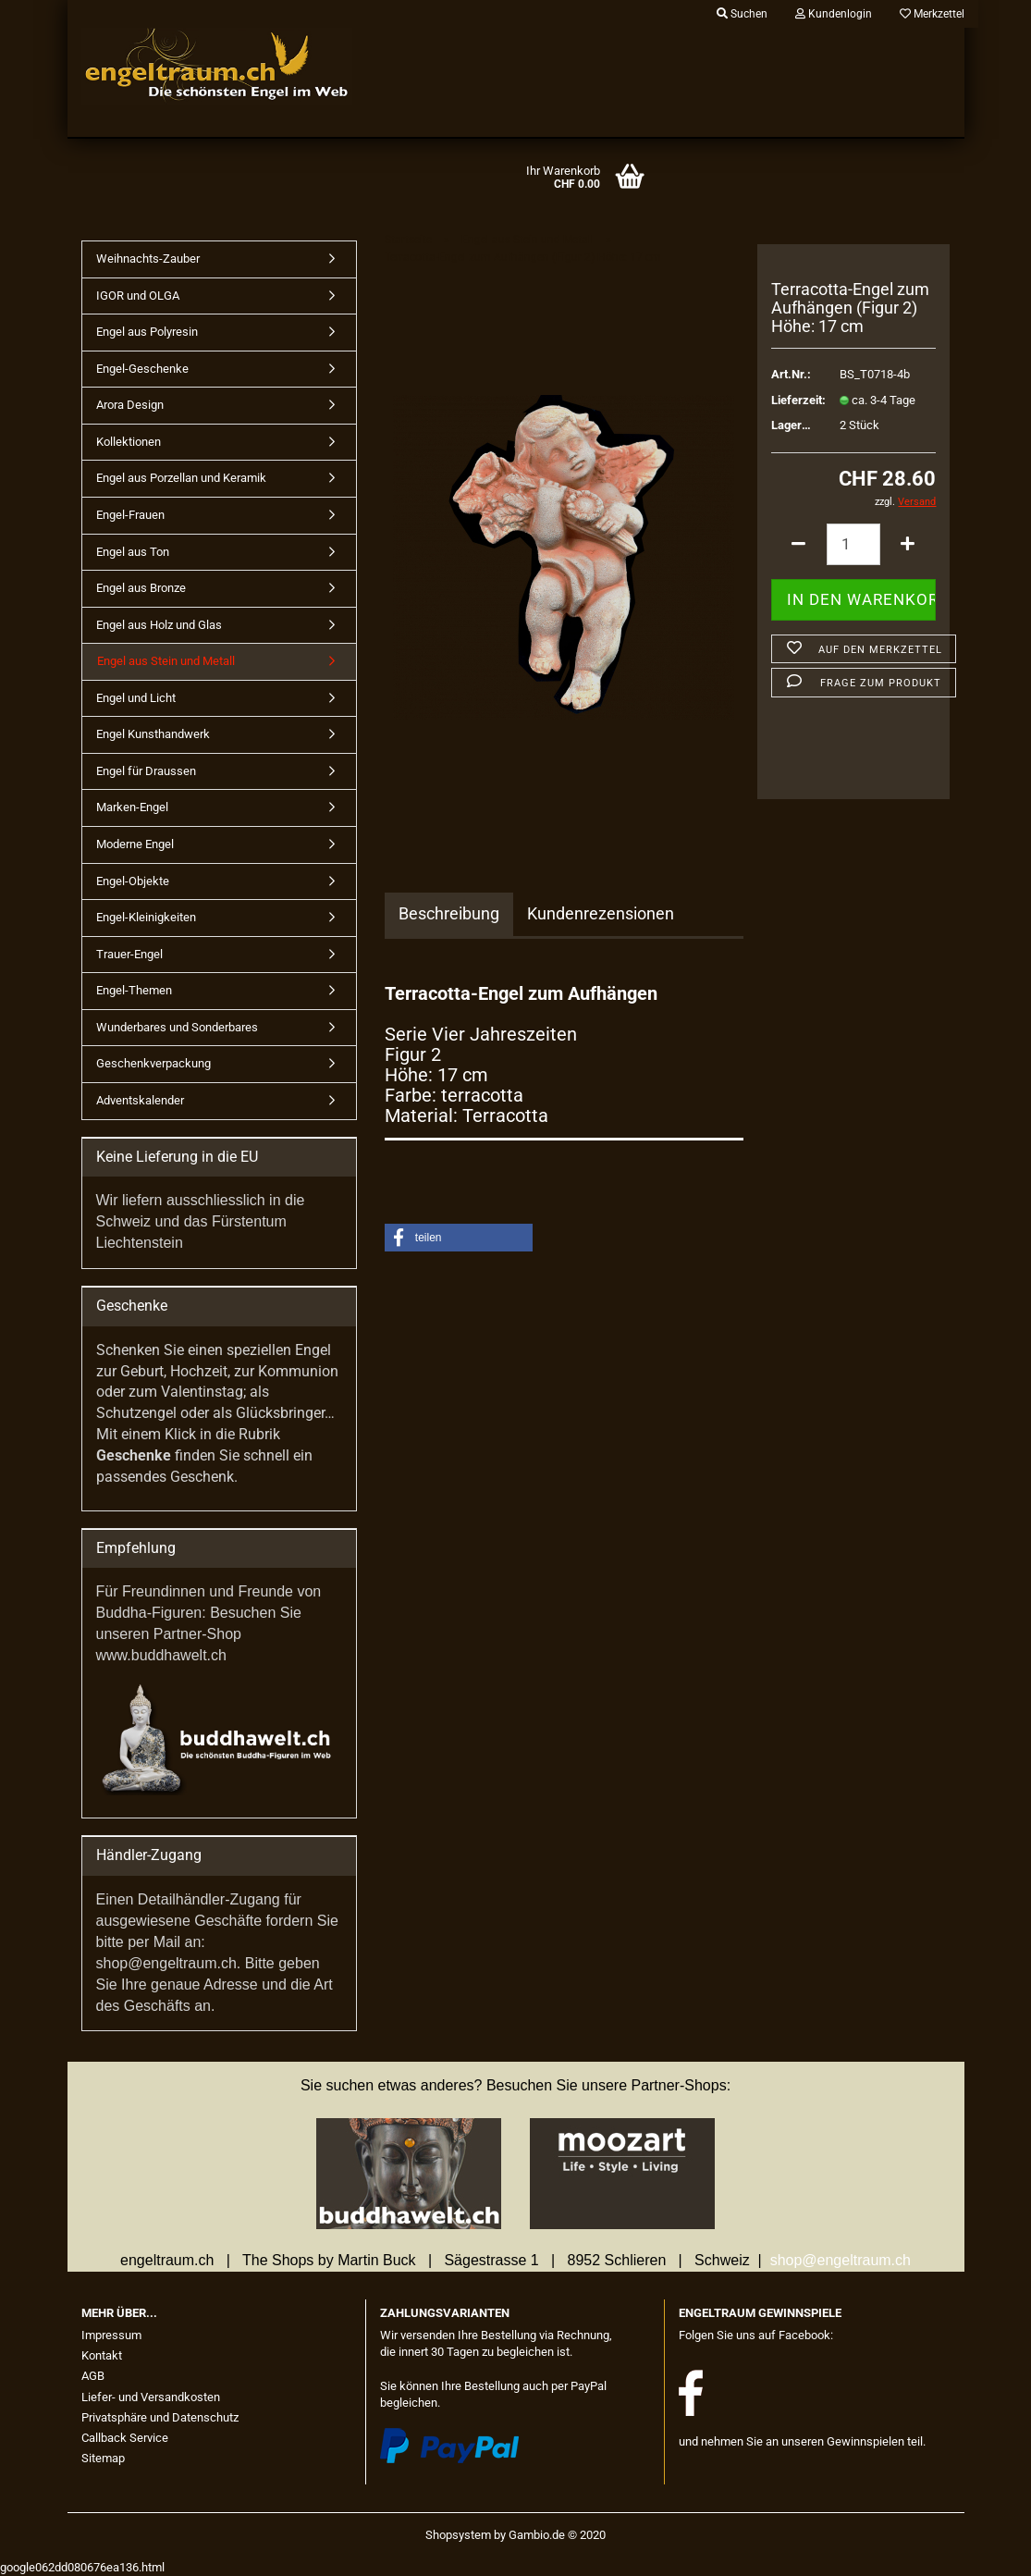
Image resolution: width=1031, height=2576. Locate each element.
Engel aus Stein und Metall (166, 661)
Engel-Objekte (132, 881)
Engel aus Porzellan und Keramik (181, 478)
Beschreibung (449, 913)
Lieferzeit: (792, 400)
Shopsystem (458, 2535)
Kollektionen (128, 442)
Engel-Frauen (130, 515)
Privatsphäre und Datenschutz (160, 2417)
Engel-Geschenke (142, 369)
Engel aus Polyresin (147, 332)
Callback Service (124, 2438)
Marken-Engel (132, 807)
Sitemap (103, 2458)
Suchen (742, 13)
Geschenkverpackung (153, 1063)
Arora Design (130, 405)
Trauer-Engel (129, 954)
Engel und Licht (136, 698)
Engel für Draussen (146, 771)
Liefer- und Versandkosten (150, 2397)
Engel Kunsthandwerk (153, 734)
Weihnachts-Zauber (148, 258)
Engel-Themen (134, 990)
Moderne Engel (135, 844)
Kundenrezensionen (600, 913)
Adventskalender (140, 1100)
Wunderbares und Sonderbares (177, 1027)
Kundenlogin (833, 13)
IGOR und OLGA (137, 295)
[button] (459, 1237)
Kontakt (101, 2355)
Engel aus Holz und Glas (159, 625)
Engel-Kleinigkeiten (146, 917)
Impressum (111, 2335)
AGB (92, 2376)
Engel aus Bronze (141, 588)
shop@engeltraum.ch (840, 2260)
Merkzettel (932, 13)
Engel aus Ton (132, 552)
